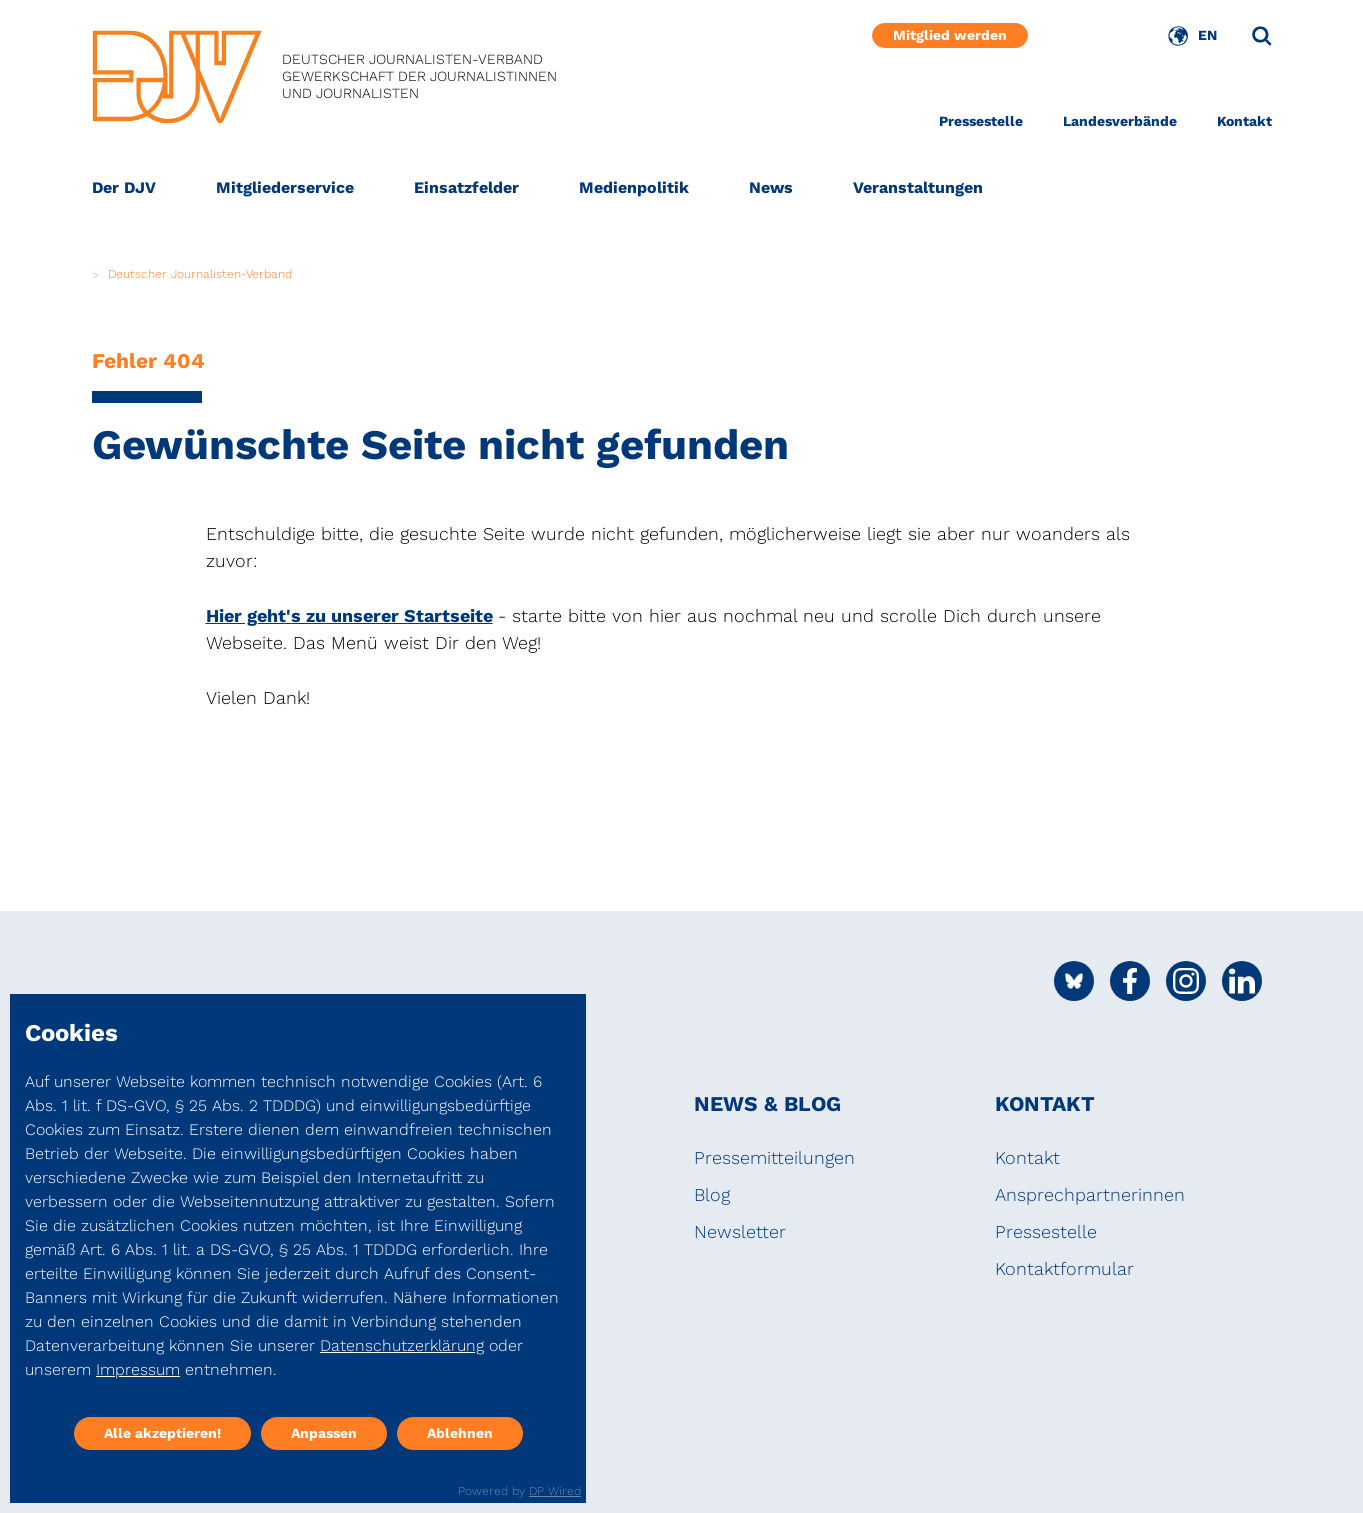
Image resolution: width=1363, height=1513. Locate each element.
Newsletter (740, 1231)
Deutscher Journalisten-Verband (200, 274)
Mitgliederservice (285, 187)
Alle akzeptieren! (162, 1433)
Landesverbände (1120, 121)
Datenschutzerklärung (402, 1345)
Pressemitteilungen (774, 1157)
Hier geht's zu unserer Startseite (349, 615)
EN (1207, 35)
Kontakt (1244, 121)
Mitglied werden (950, 35)
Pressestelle (981, 121)
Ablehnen (460, 1433)
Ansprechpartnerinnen (1090, 1194)
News (771, 187)
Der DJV (124, 187)
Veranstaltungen (918, 187)
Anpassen (324, 1433)
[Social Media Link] (1074, 981)
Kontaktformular (1064, 1268)
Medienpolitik (634, 187)
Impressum (138, 1369)
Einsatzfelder (466, 187)
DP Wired (555, 1491)
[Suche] (1262, 36)
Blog (712, 1194)
